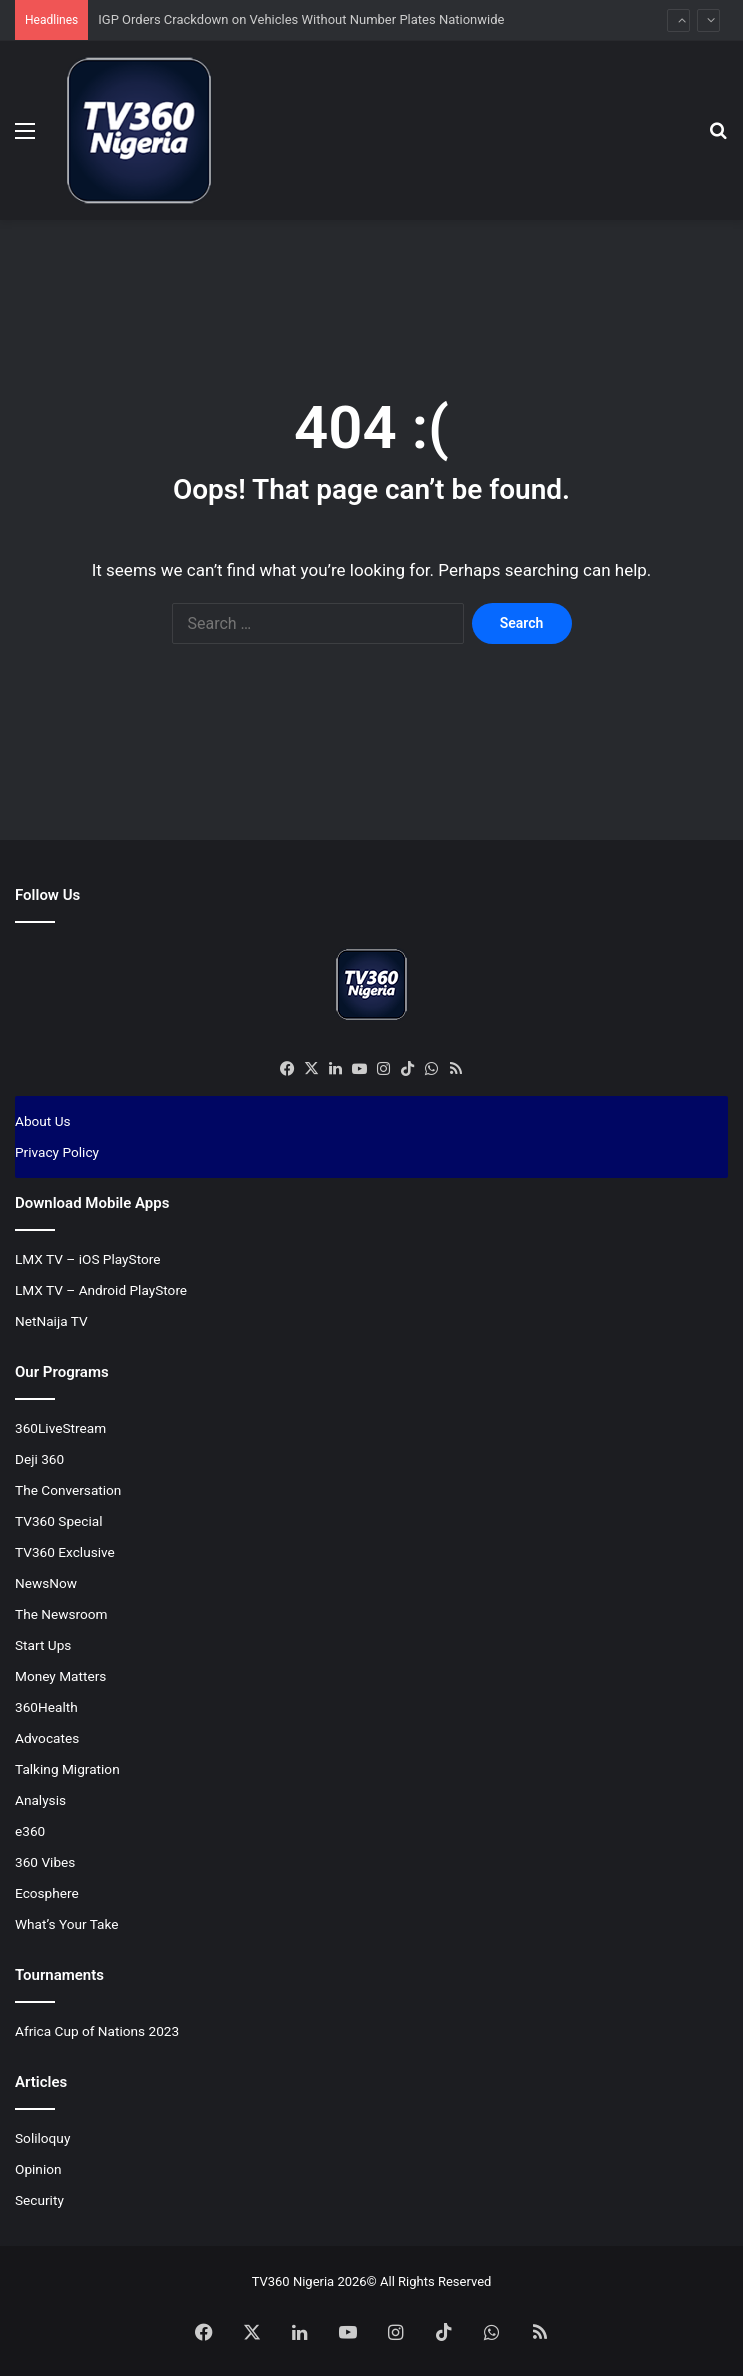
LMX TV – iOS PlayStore (88, 1259)
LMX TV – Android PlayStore (101, 1290)
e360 (30, 1831)
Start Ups (43, 1645)
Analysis (40, 1800)
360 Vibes (45, 1862)
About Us (43, 1121)
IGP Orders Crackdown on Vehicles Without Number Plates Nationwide (301, 19)
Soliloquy (42, 2138)
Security (39, 2200)
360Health (46, 1707)
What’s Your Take (67, 1924)
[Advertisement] (379, 285)
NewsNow (46, 1583)
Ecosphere (47, 1893)
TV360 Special (59, 1521)
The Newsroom (61, 1614)
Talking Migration (67, 1769)
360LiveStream (60, 1428)
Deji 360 (39, 1459)
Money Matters (60, 1676)
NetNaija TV (51, 1321)
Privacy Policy (57, 1152)
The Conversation (68, 1490)
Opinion (38, 2169)
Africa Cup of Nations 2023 (97, 2031)
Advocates (47, 1738)
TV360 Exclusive (65, 1552)
